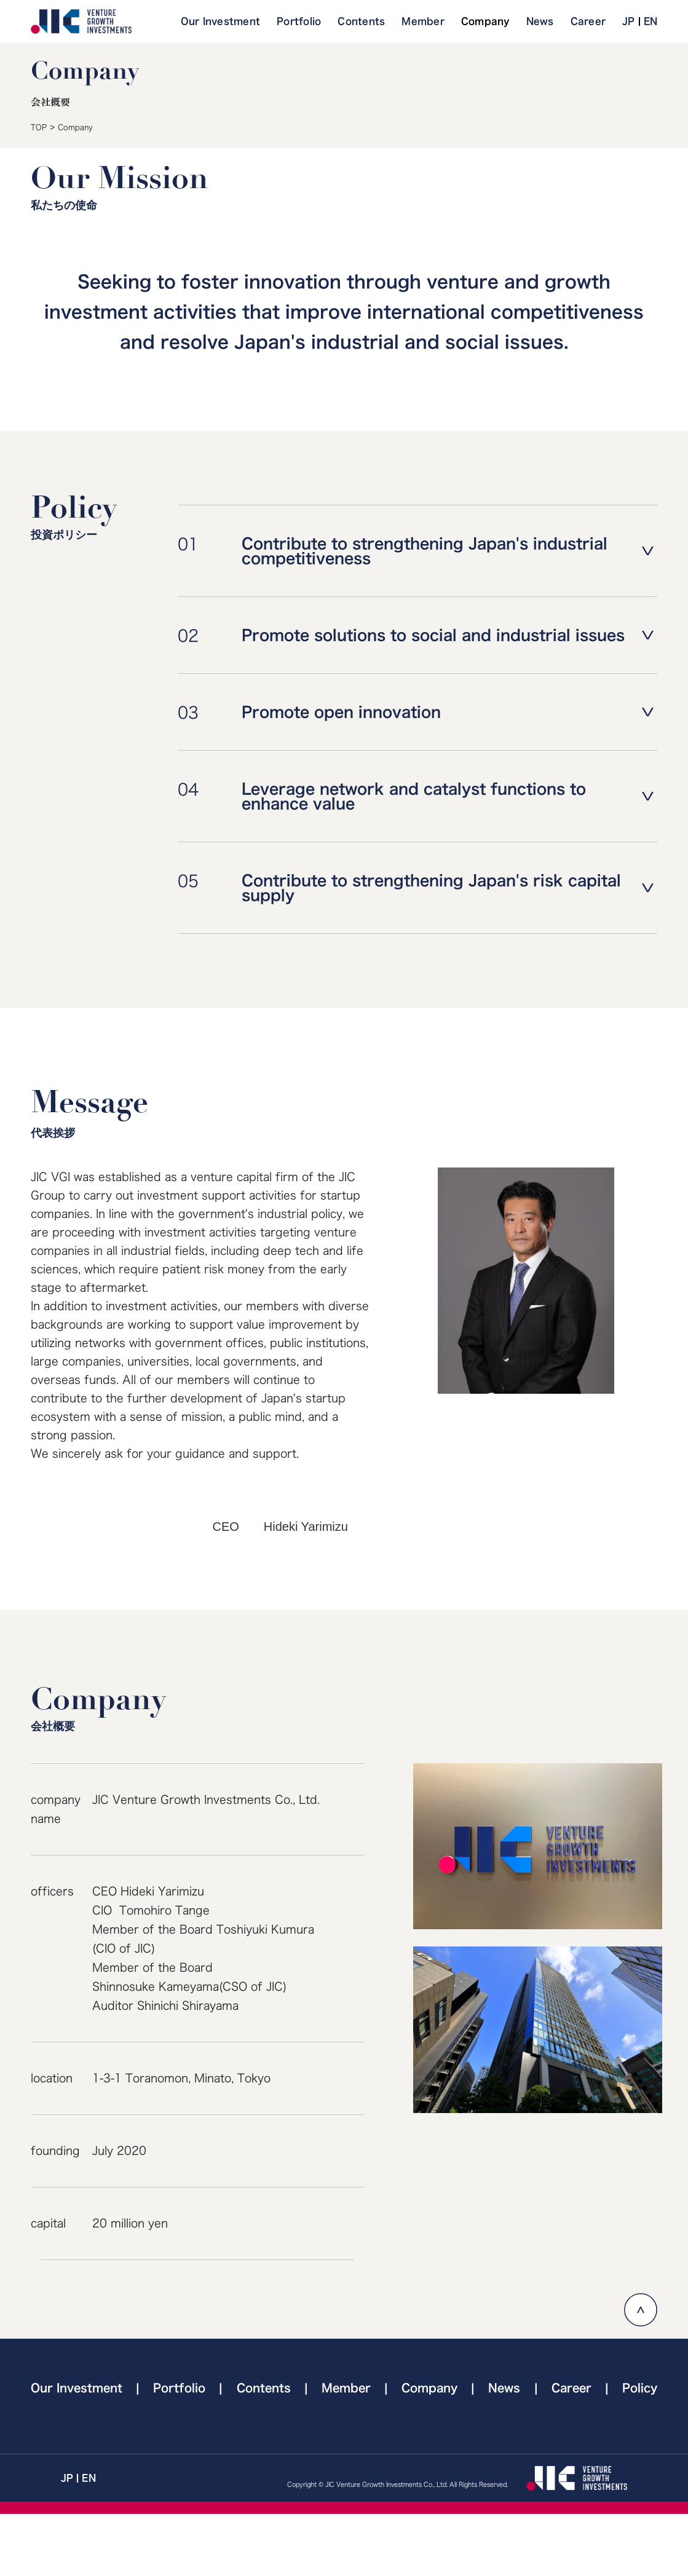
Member (423, 21)
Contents (361, 21)
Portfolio (299, 21)
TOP (39, 127)
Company (485, 21)
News (540, 21)
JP (628, 21)
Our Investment (221, 21)
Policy (639, 2387)
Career (588, 21)
